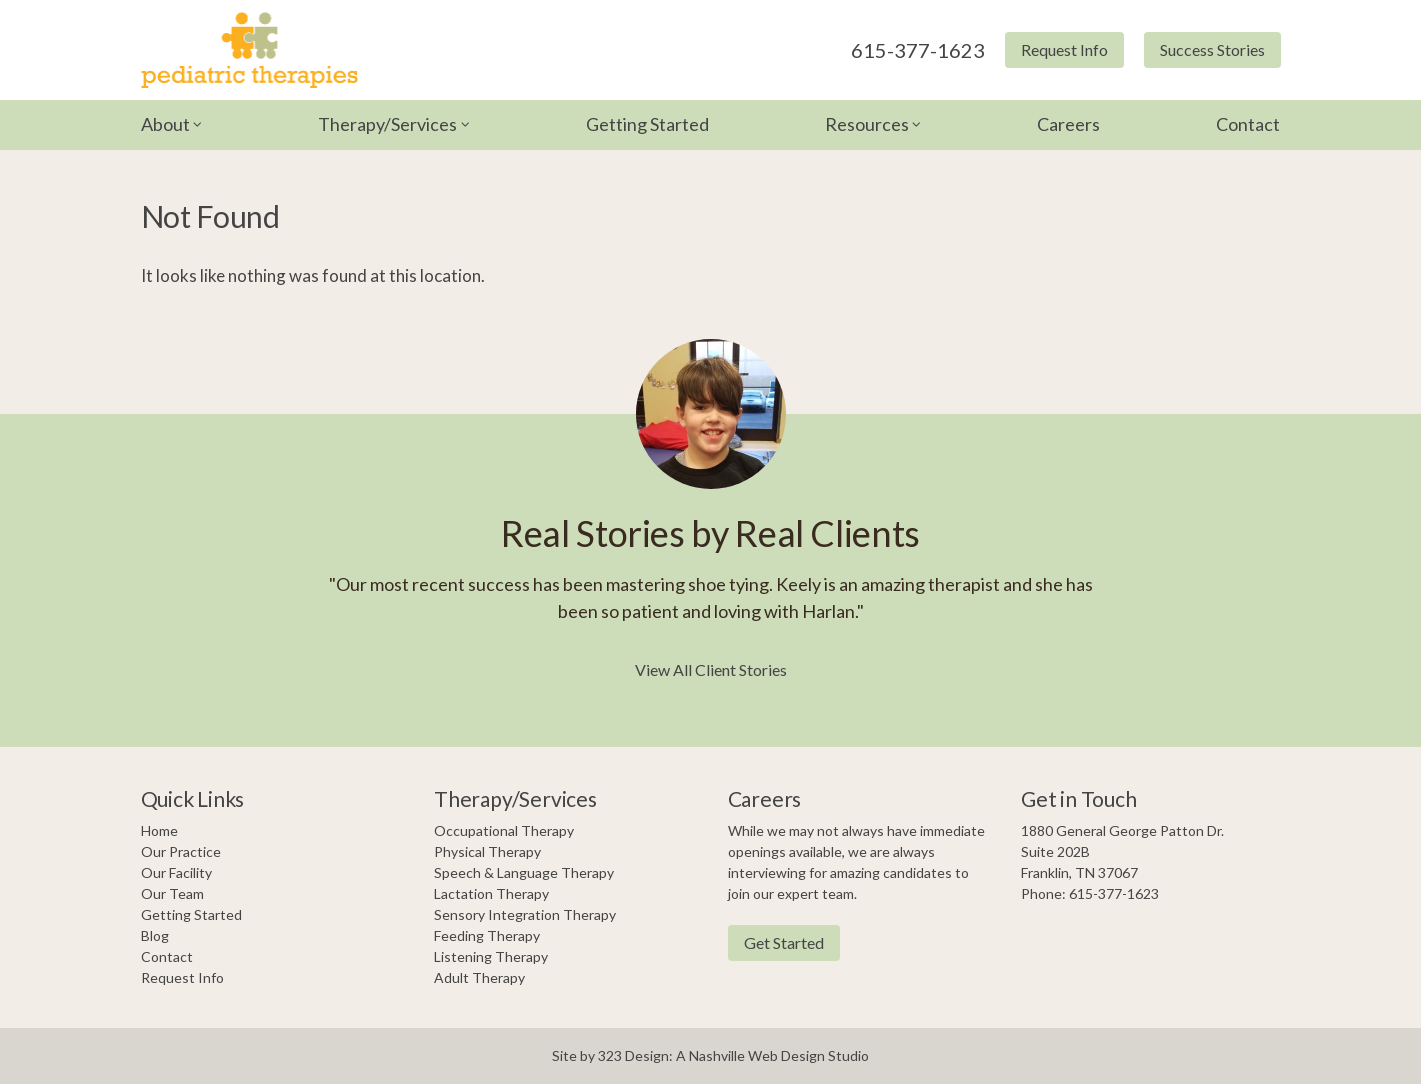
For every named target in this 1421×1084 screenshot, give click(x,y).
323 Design (633, 1055)
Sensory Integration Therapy (525, 914)
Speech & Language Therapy (524, 872)
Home (159, 830)
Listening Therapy (491, 956)
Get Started (784, 942)
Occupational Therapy (504, 830)
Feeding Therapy (487, 935)
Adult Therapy (479, 977)
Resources (867, 124)
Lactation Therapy (491, 893)
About (165, 124)
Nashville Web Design (757, 1055)
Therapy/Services (387, 124)
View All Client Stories (711, 669)
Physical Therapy (487, 851)
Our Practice (181, 851)
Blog (155, 935)
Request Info (1064, 49)
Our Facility (176, 872)
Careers (1068, 124)
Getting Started (647, 124)
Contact (1248, 124)
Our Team (172, 893)
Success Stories (1212, 49)
